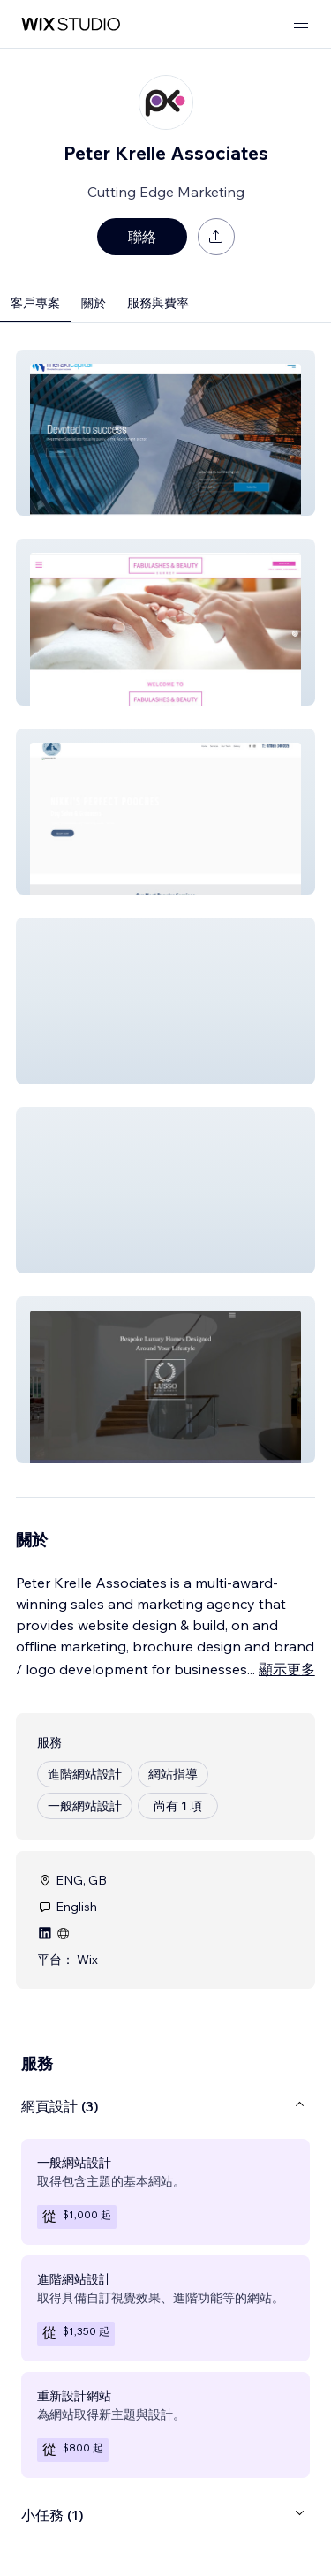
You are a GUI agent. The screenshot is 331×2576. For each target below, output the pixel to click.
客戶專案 (35, 303)
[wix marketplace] (70, 24)
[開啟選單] (301, 24)
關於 (93, 303)
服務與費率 (158, 303)
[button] (165, 433)
